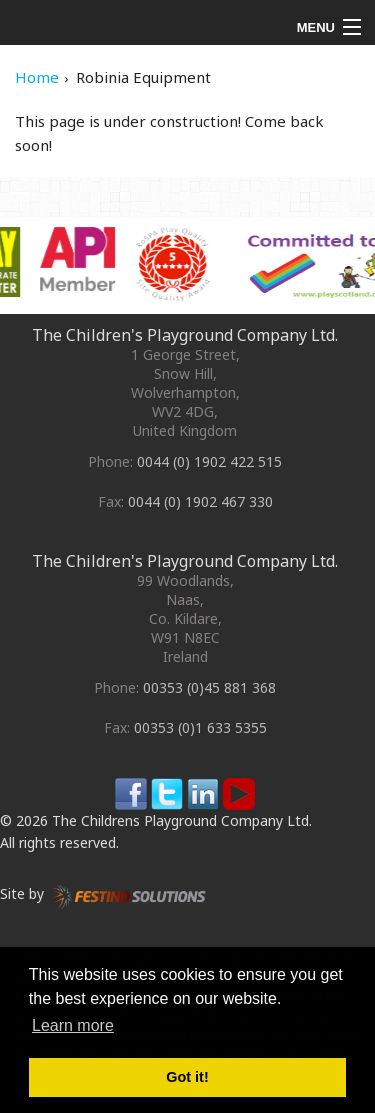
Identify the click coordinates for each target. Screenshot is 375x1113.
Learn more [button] (73, 1025)
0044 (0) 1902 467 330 (200, 501)
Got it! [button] (187, 1077)
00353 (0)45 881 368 (209, 687)
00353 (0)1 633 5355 (200, 727)
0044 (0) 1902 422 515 (209, 461)
